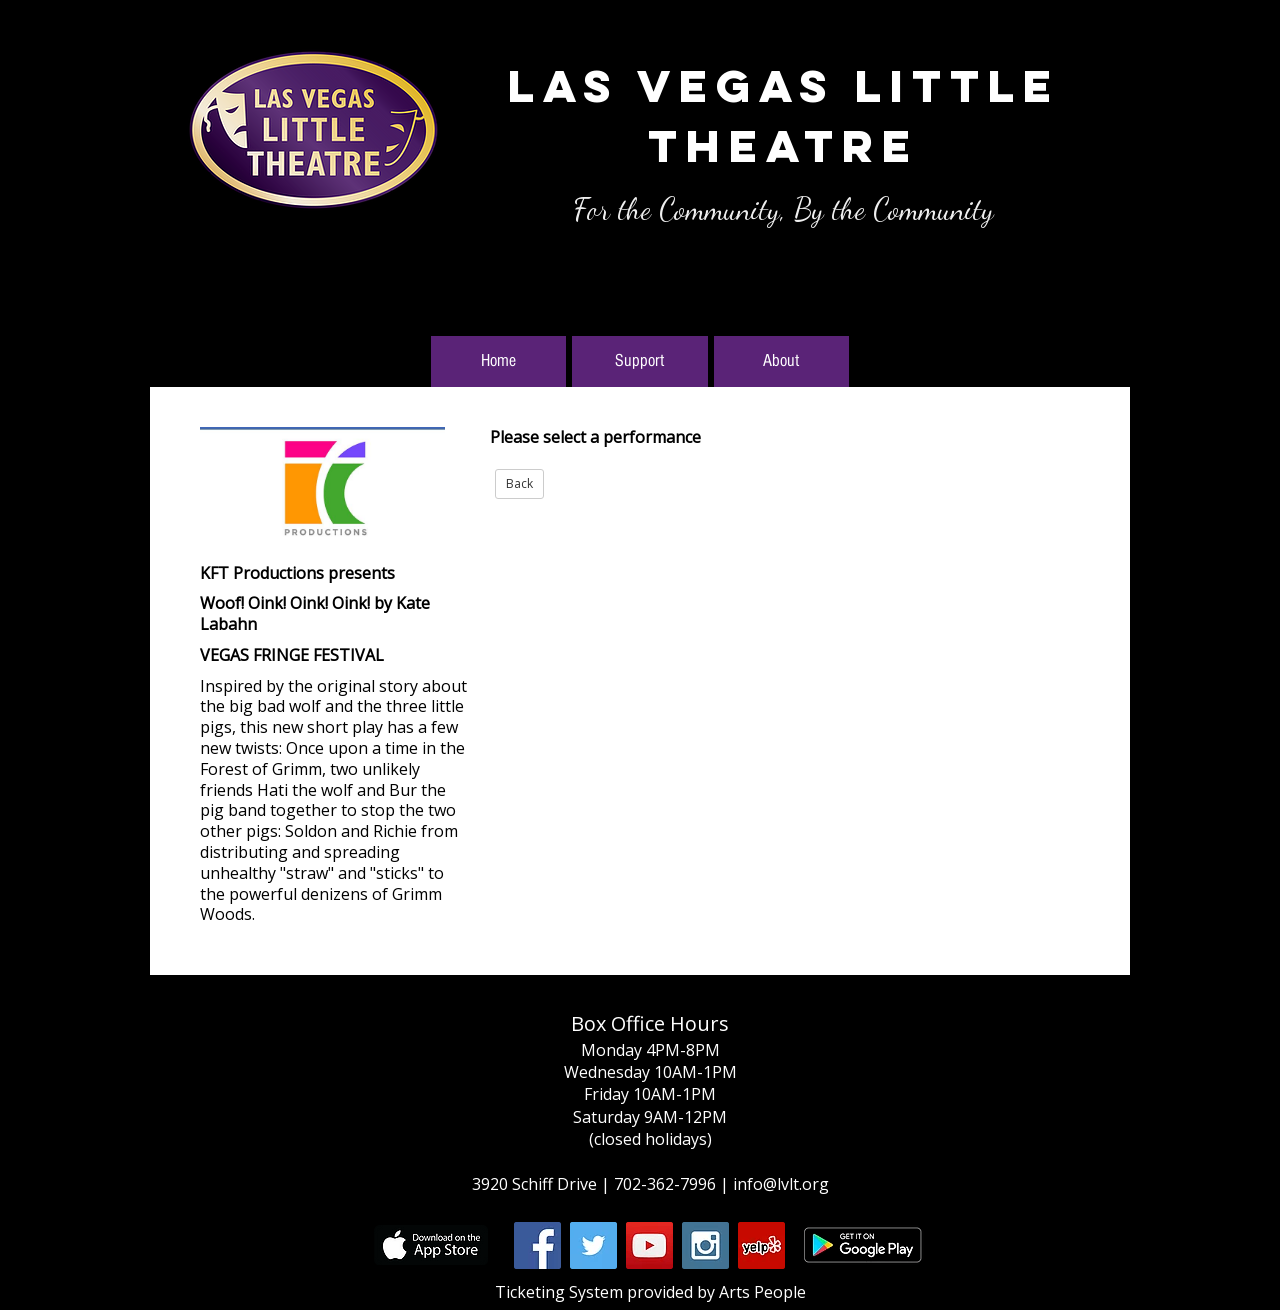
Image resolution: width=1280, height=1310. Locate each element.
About (781, 361)
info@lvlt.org (781, 1184)
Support (639, 361)
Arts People (762, 1292)
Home (498, 361)
